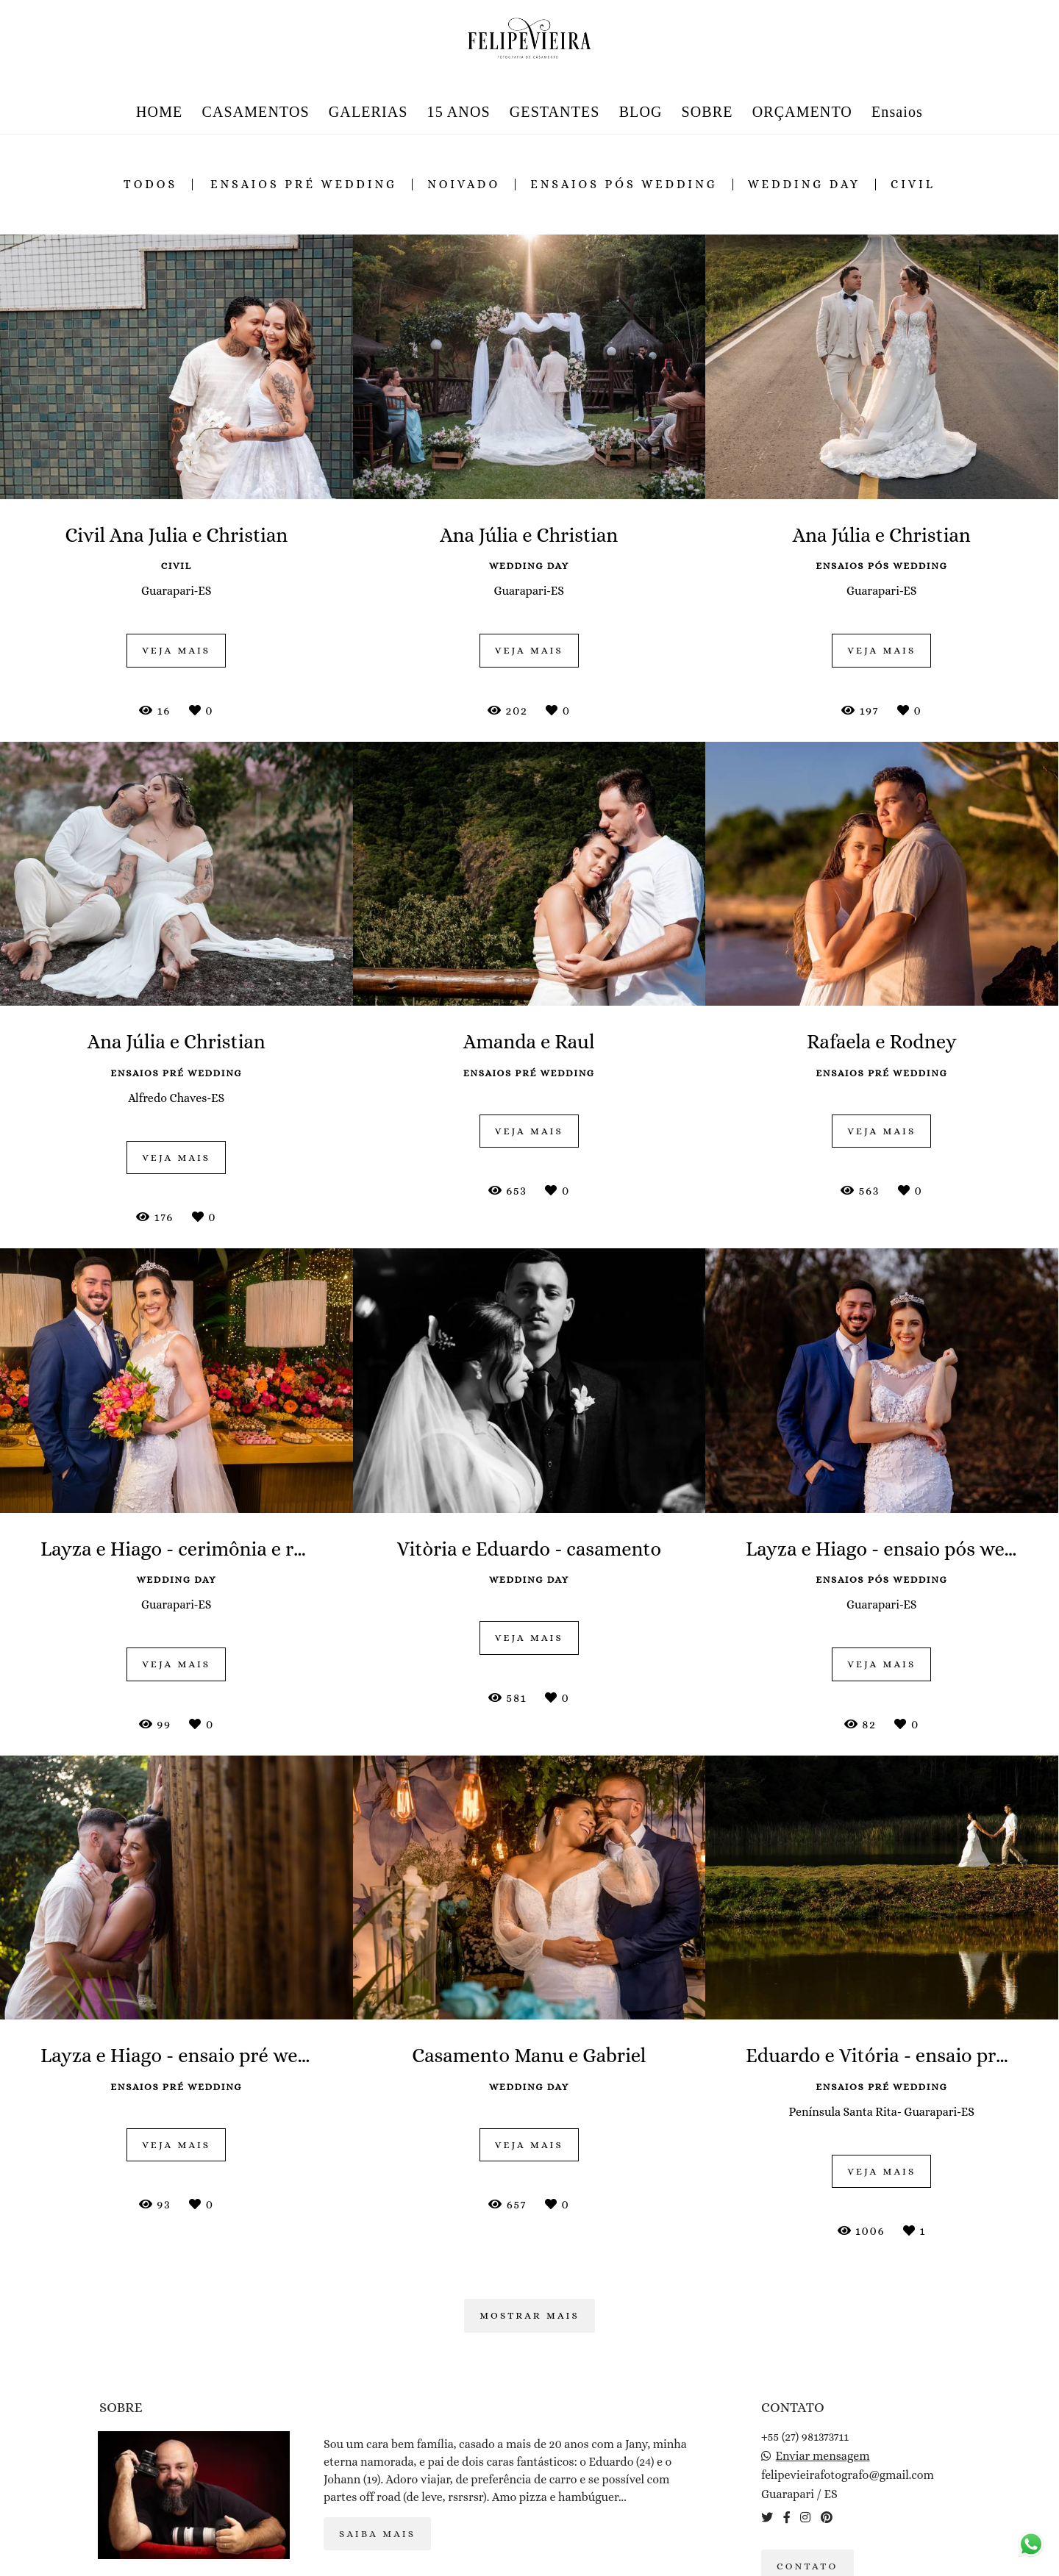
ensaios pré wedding (303, 184)
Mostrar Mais (529, 2315)
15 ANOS (459, 112)
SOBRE (707, 112)
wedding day (804, 184)
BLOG (641, 112)
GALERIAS (368, 112)
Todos (150, 184)
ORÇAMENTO (802, 112)
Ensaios (897, 112)
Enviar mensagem (823, 2456)
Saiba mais (377, 2533)
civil (913, 184)
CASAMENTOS (255, 112)
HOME (159, 112)
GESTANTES (555, 112)
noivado (463, 184)
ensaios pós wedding (624, 184)
